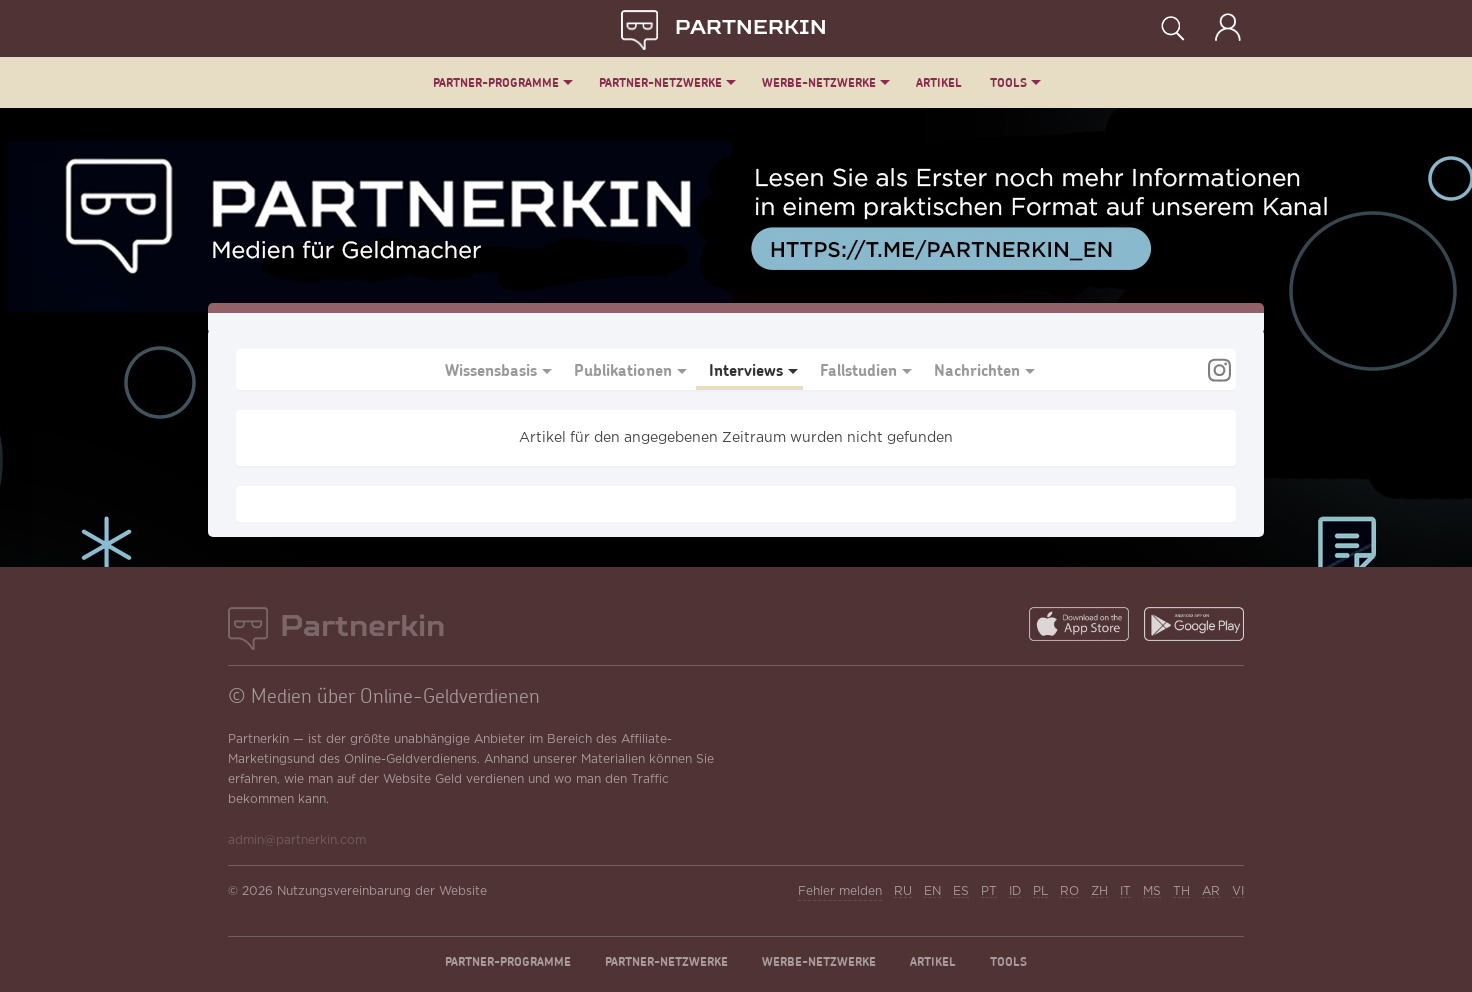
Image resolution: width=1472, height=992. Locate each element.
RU (903, 891)
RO (1069, 891)
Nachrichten (977, 369)
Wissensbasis (491, 369)
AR (1211, 891)
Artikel (939, 82)
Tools (1008, 82)
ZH (1099, 891)
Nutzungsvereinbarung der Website (382, 891)
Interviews (746, 369)
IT (1125, 891)
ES (961, 891)
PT (989, 891)
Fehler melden (840, 891)
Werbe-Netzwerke (819, 82)
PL (1040, 891)
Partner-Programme (496, 82)
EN (932, 891)
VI (1238, 891)
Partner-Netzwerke (660, 82)
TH (1181, 891)
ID (1015, 891)
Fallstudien (858, 369)
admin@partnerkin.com (297, 840)
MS (1152, 891)
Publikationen (623, 369)
